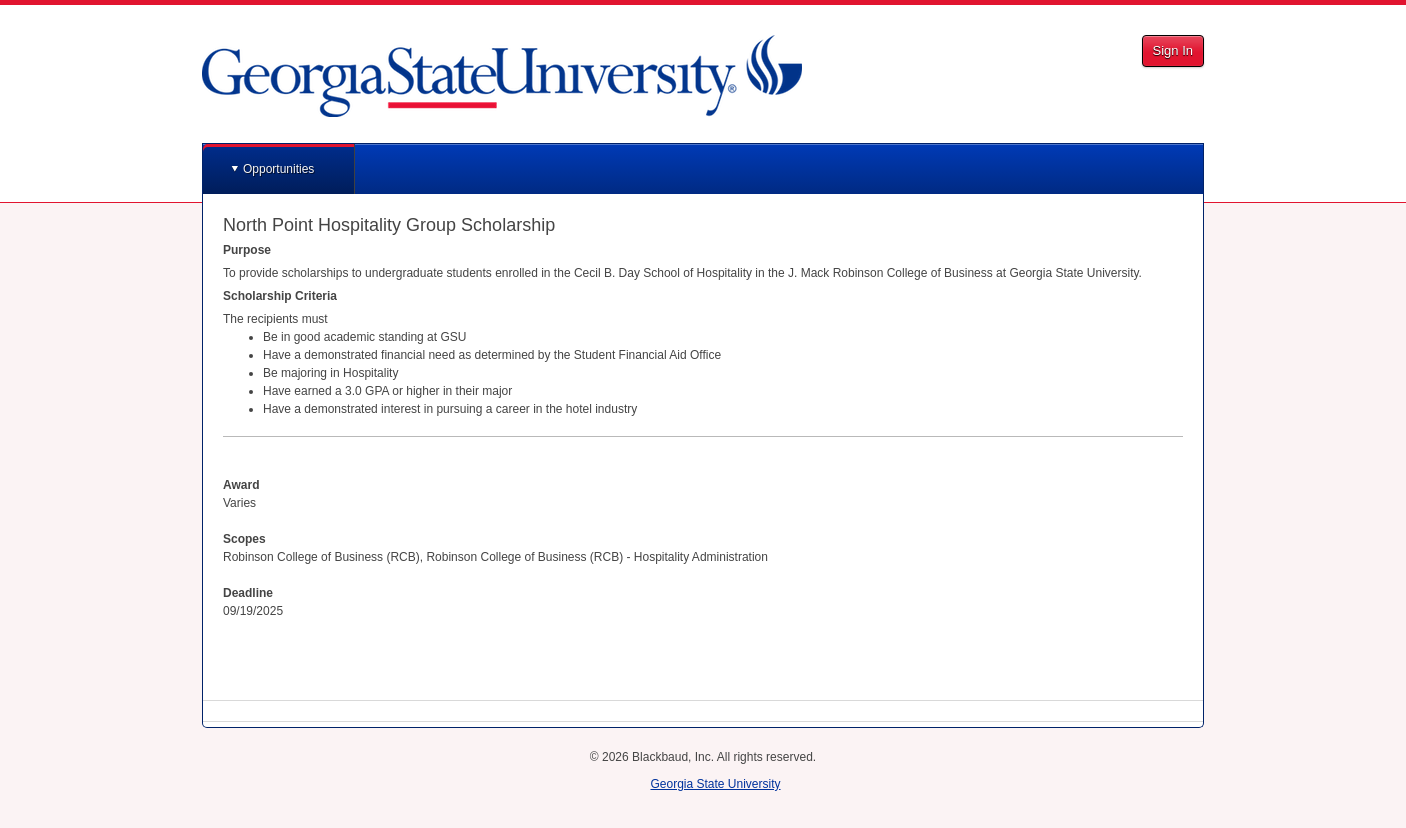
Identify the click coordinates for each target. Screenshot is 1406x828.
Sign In (1173, 50)
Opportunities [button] (278, 169)
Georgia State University (715, 784)
